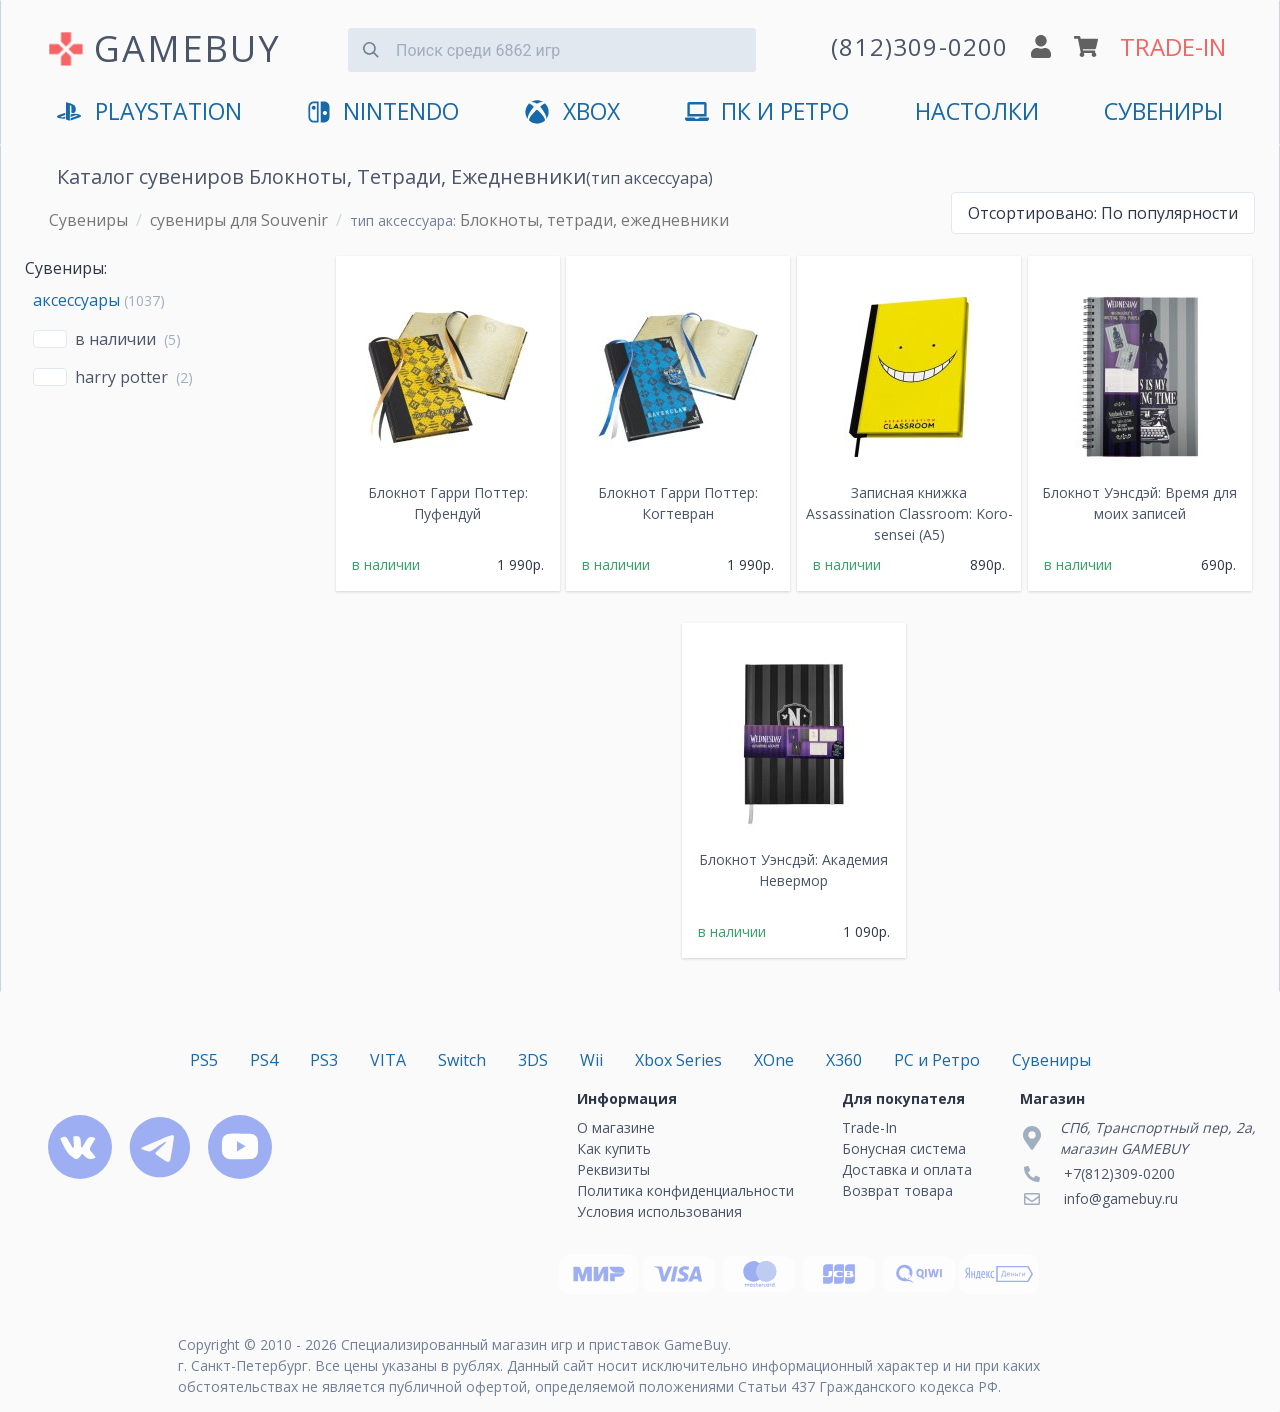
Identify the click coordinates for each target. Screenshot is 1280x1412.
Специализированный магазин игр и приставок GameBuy (534, 1344)
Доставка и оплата (907, 1169)
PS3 (324, 1060)
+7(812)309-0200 (1119, 1173)
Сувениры (1163, 111)
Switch (462, 1060)
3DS (533, 1060)
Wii (591, 1060)
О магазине (616, 1127)
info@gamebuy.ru (1121, 1198)
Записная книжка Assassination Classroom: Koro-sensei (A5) (909, 513)
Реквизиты (613, 1169)
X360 (844, 1060)
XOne (774, 1060)
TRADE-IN (1173, 46)
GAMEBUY (187, 48)
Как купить (614, 1148)
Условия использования (659, 1211)
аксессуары (76, 300)
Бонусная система (904, 1148)
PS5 (204, 1060)
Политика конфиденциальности (685, 1190)
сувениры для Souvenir (239, 220)
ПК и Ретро (767, 112)
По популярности (1103, 213)
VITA (388, 1060)
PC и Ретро (937, 1060)
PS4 (264, 1060)
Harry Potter (121, 377)
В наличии (115, 339)
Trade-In (869, 1127)
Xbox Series (678, 1060)
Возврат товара (897, 1190)
